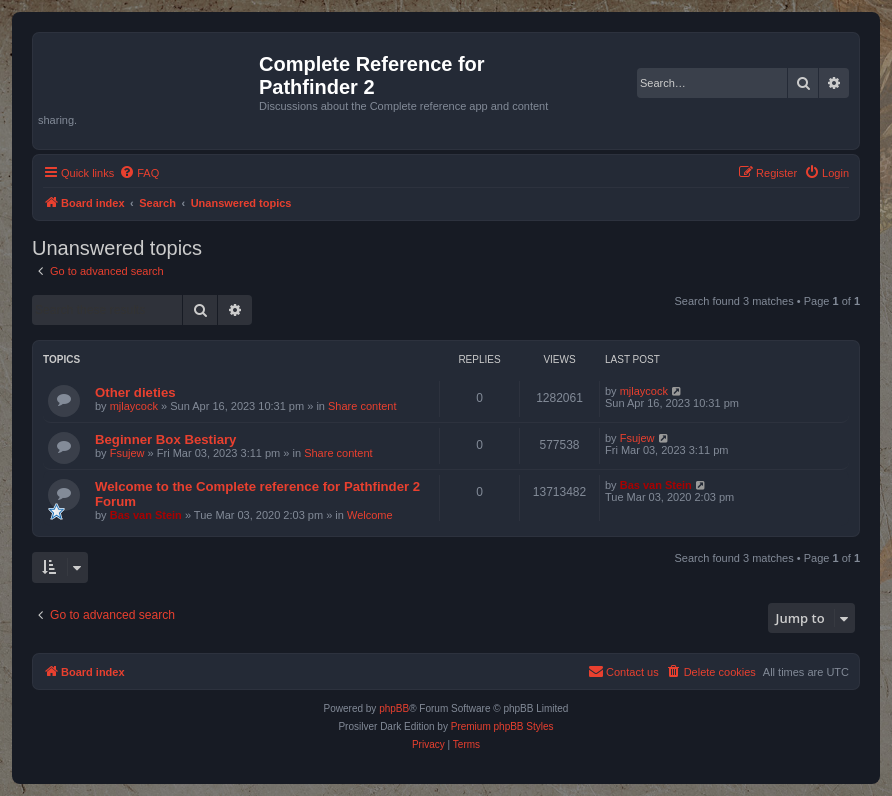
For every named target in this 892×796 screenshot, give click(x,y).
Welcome (370, 515)
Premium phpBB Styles (502, 726)
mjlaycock (134, 406)
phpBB (394, 708)
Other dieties (135, 392)
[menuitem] (139, 173)
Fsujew (127, 453)
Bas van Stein (146, 515)
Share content (362, 406)
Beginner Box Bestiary (165, 439)
